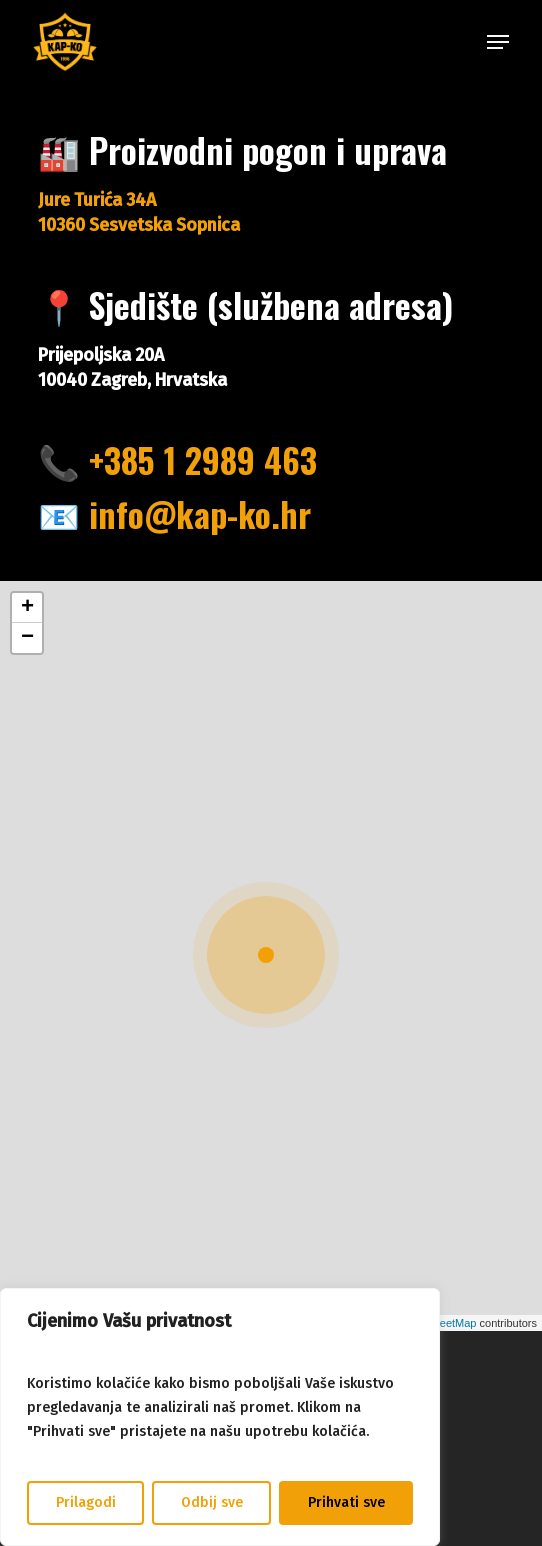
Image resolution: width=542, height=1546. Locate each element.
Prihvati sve (346, 1502)
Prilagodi (86, 1502)
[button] (498, 42)
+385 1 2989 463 (203, 460)
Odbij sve (212, 1502)
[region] (220, 1417)
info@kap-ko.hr (200, 514)
